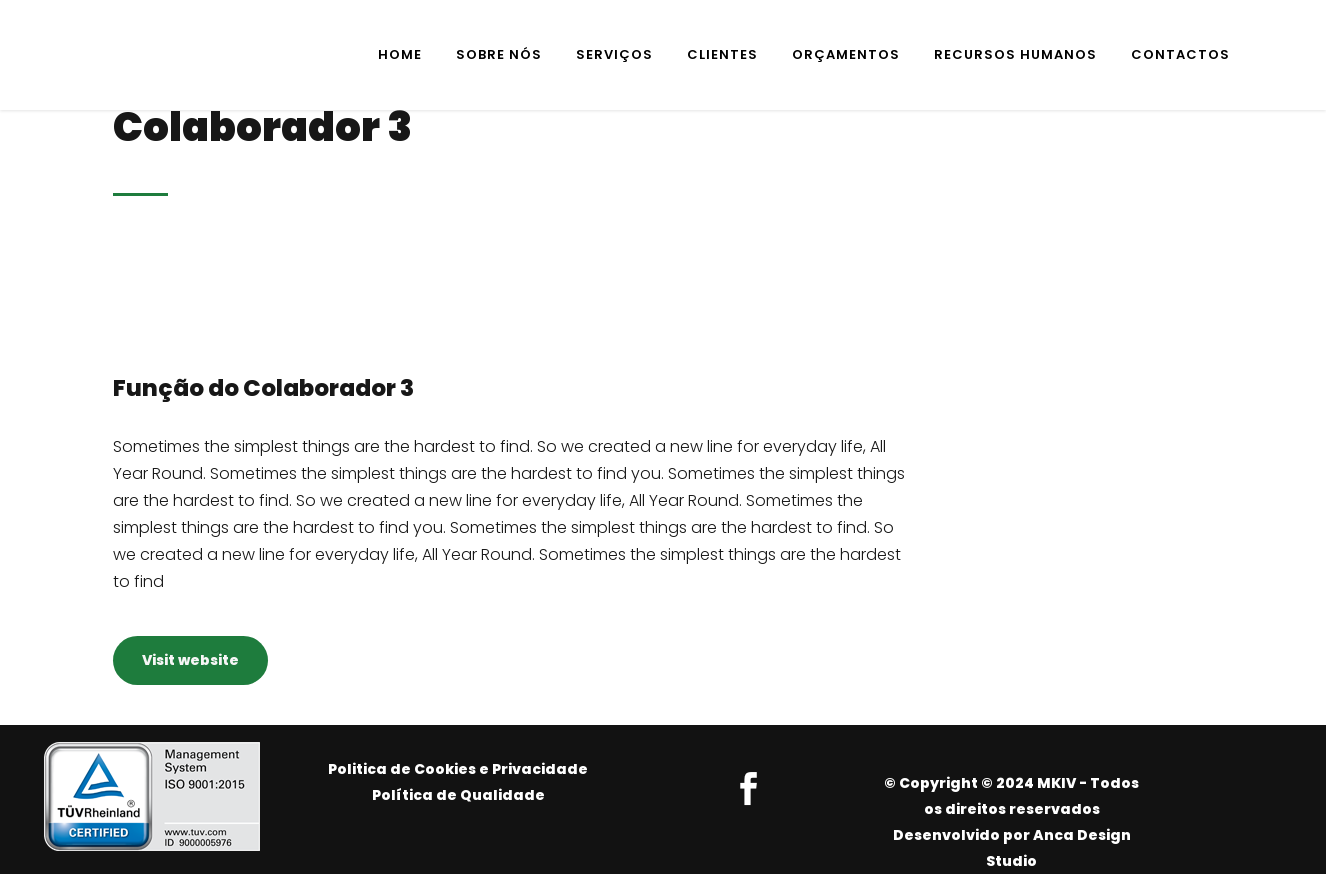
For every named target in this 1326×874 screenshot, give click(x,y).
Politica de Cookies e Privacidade (458, 769)
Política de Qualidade (458, 795)
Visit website (190, 660)
